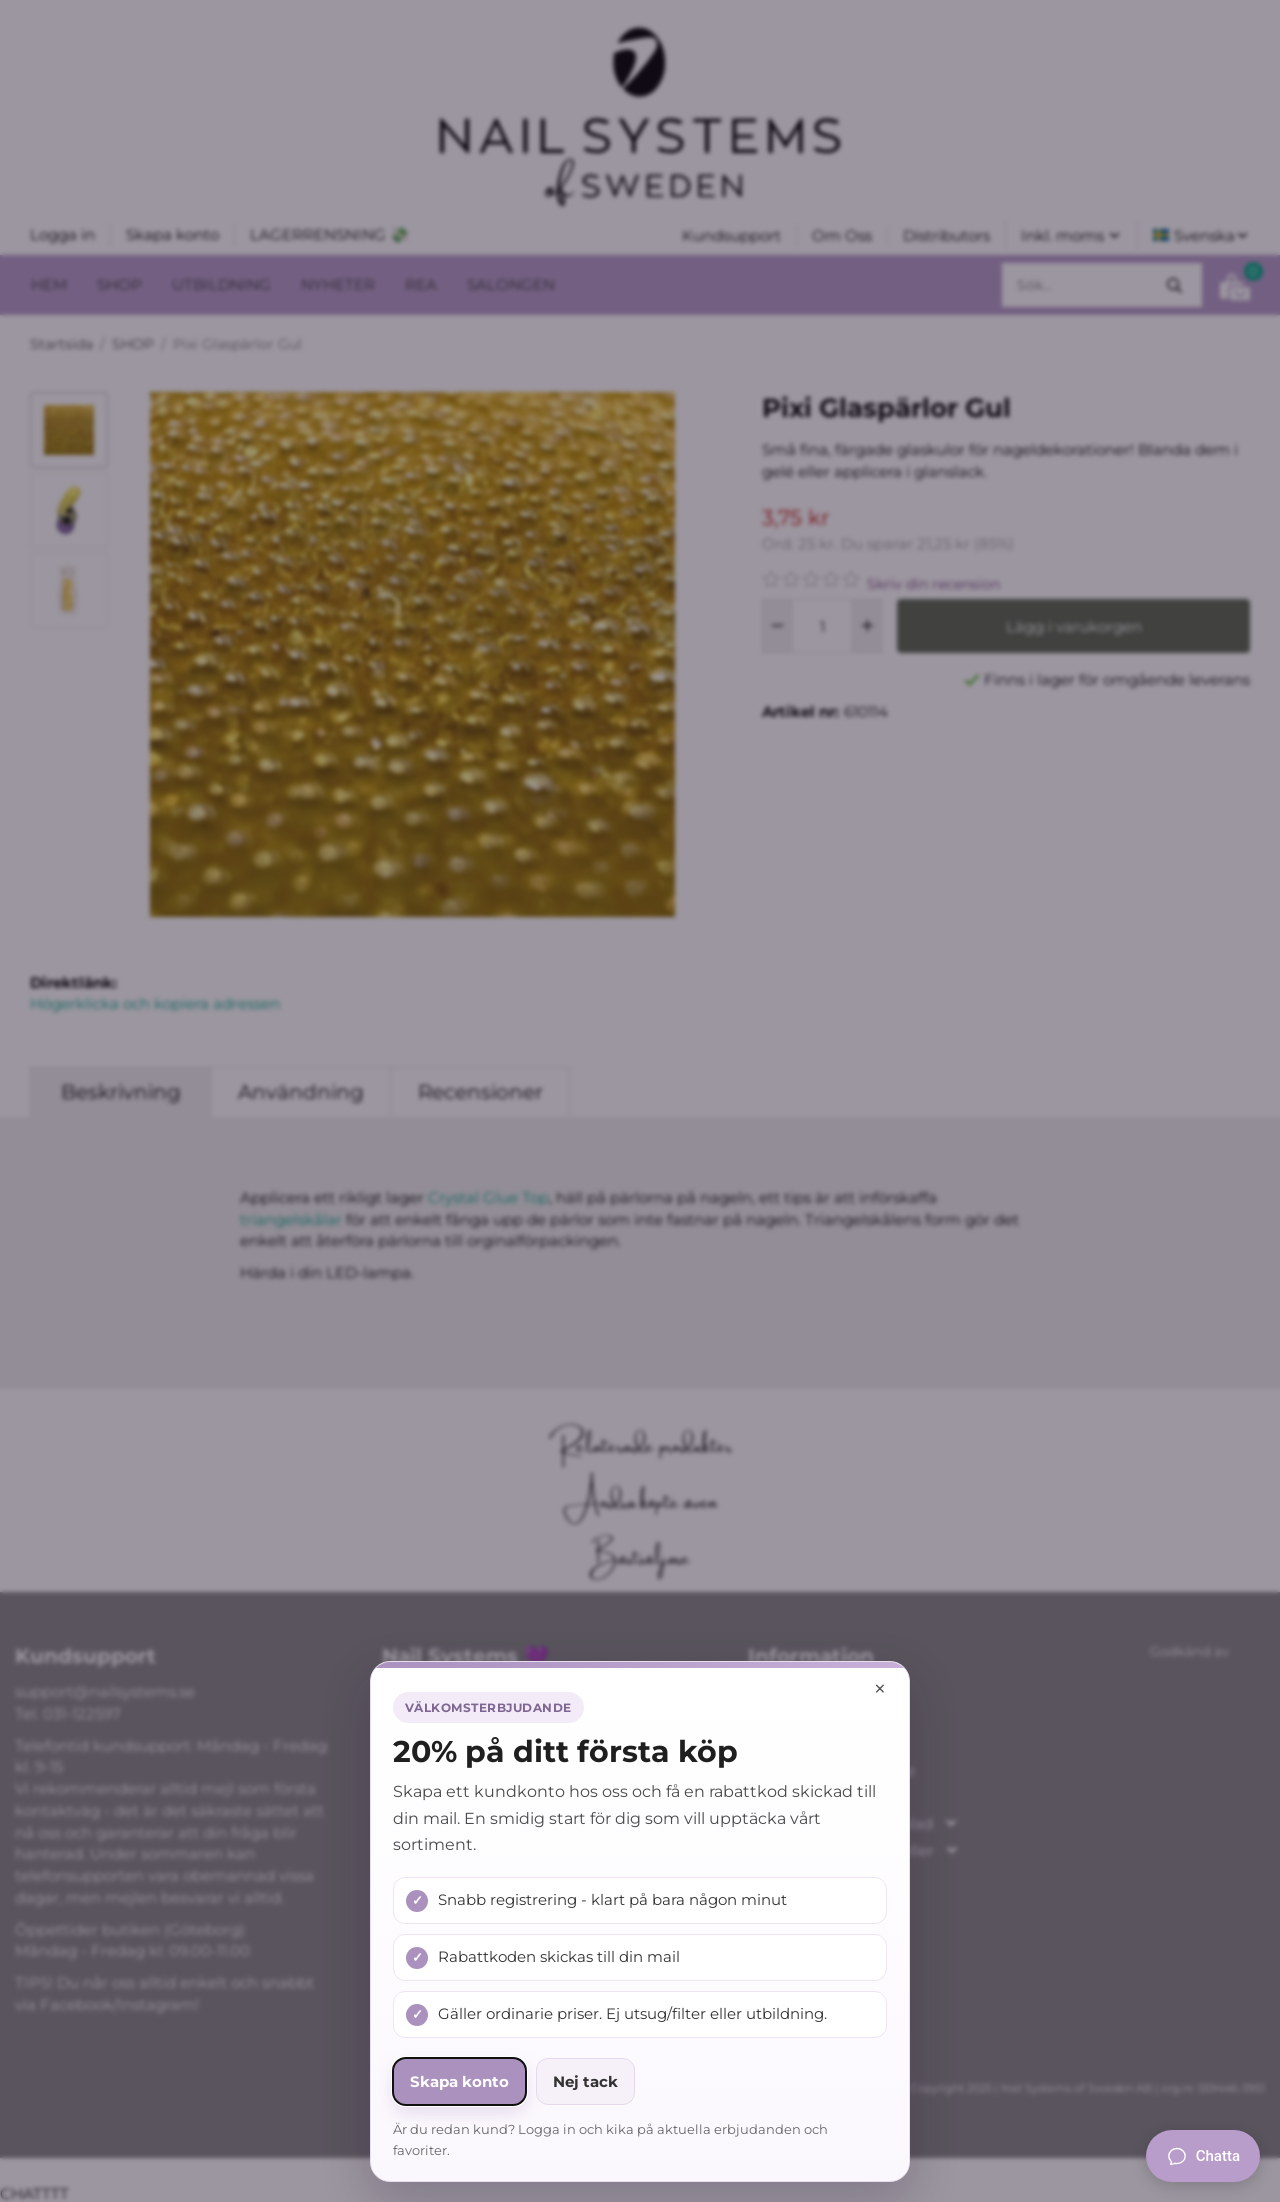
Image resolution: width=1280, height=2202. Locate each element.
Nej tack (585, 2081)
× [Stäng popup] (880, 1688)
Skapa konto (459, 2081)
